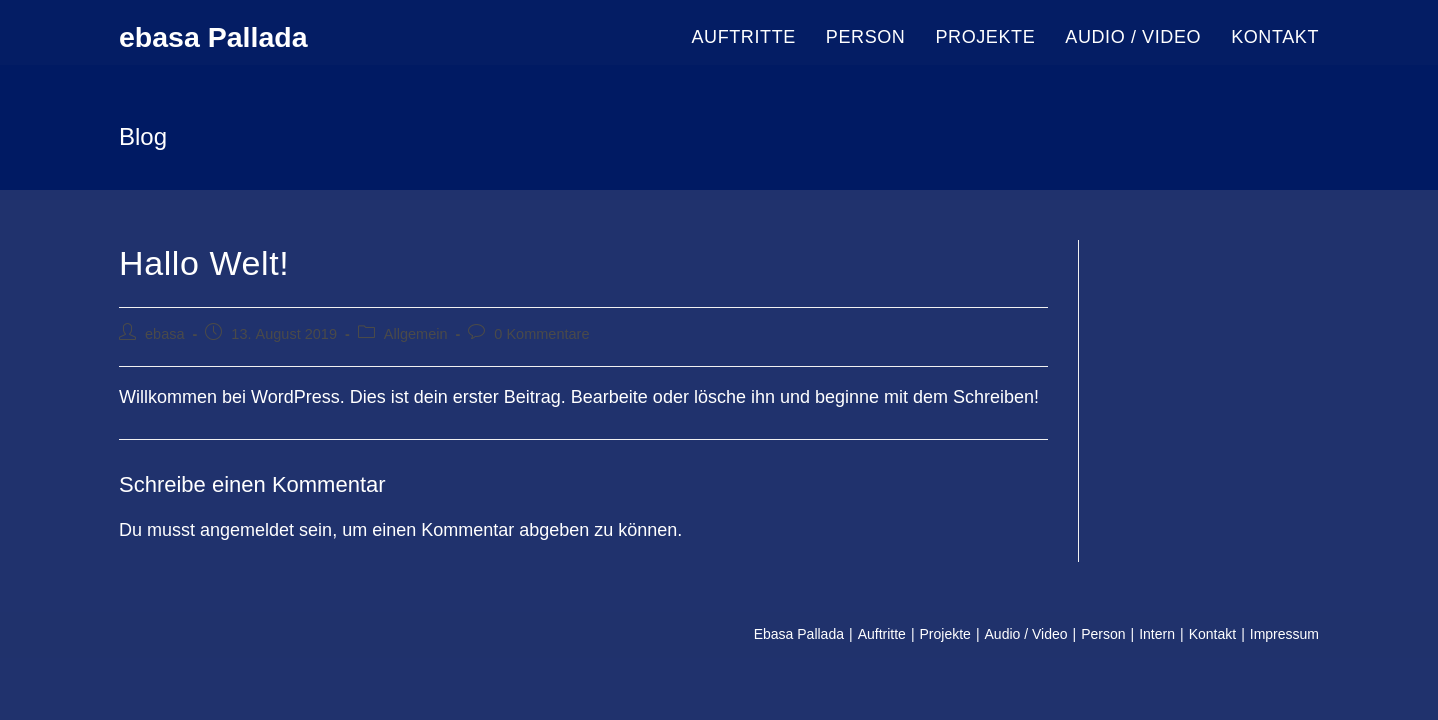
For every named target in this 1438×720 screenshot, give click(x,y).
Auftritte (882, 634)
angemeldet (247, 530)
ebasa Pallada (225, 37)
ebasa (165, 334)
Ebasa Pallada (799, 634)
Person (1103, 634)
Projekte (945, 634)
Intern (1157, 634)
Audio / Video (1026, 634)
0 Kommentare (541, 334)
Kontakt (1212, 634)
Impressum (1284, 634)
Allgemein (416, 334)
